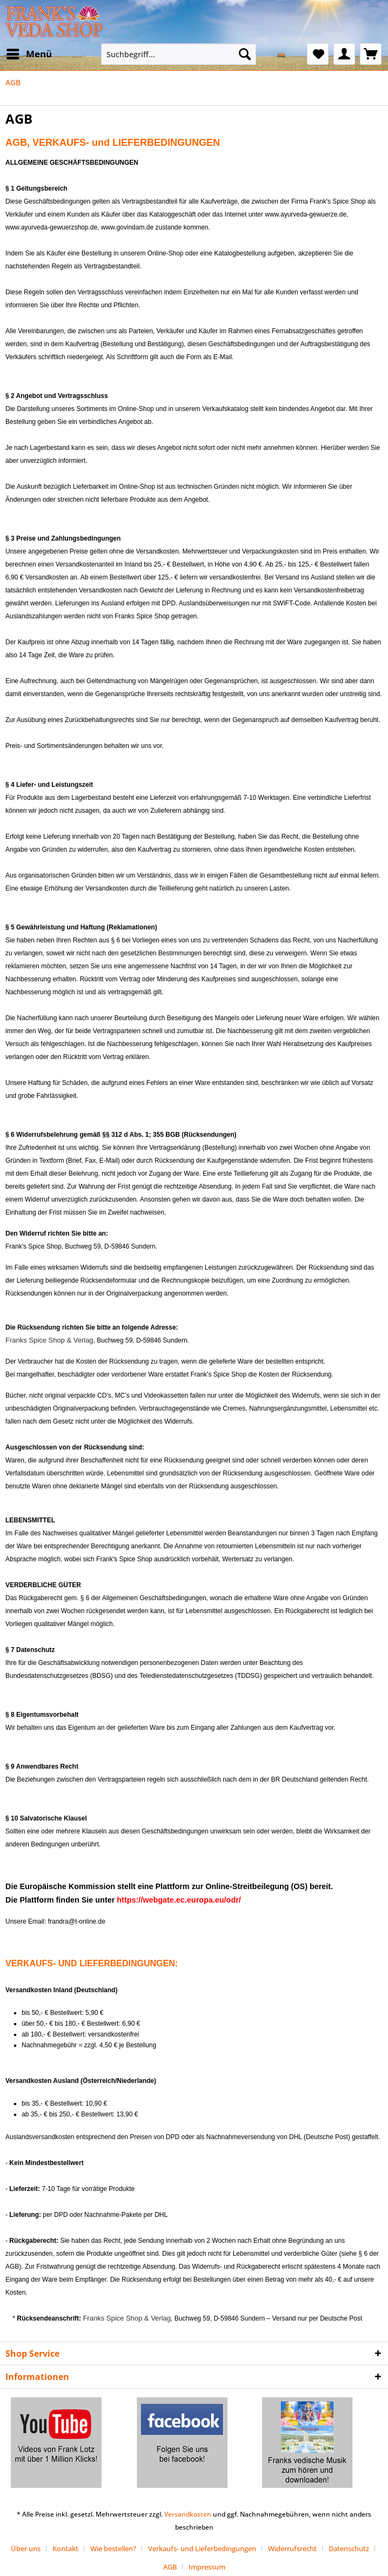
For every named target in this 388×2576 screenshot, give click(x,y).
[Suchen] (244, 54)
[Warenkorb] (371, 54)
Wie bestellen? (113, 2548)
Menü (29, 52)
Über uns (26, 2548)
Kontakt (65, 2548)
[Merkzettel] (318, 54)
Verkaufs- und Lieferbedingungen (202, 2548)
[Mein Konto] (344, 54)
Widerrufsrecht (292, 2548)
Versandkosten (187, 2514)
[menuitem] (28, 54)
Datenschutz (349, 2548)
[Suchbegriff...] (178, 54)
